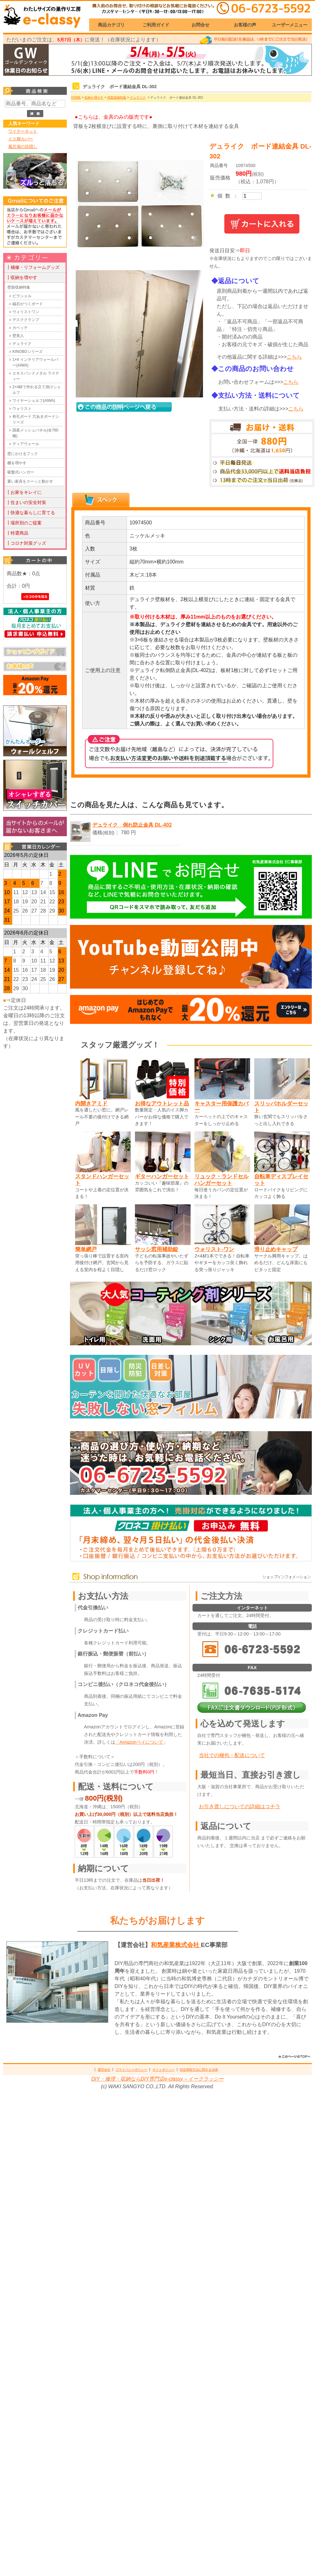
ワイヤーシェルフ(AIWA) (33, 400)
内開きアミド (91, 1103)
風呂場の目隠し (22, 146)
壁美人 (18, 335)
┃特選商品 (17, 533)
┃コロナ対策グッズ (26, 543)
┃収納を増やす (21, 277)
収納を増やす (93, 97)
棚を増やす (16, 463)
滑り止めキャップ (276, 1249)
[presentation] (101, 500)
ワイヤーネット (22, 131)
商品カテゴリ (111, 24)
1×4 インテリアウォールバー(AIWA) (35, 362)
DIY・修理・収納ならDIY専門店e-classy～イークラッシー (157, 2079)
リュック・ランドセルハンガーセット (221, 1179)
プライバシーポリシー (131, 2069)
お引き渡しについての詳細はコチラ (239, 1806)
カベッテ (20, 328)
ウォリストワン (25, 312)
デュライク (22, 343)
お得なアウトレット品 (162, 1103)
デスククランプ (25, 320)
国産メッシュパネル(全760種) (35, 433)
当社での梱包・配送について (232, 1755)
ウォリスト (22, 408)
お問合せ (200, 24)
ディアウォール (25, 444)
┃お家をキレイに (24, 492)
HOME (76, 97)
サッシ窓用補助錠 (156, 1249)
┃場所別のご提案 (24, 522)
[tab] (101, 500)
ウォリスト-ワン (214, 1249)
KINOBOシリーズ (27, 351)
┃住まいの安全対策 (26, 502)
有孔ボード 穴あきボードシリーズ (35, 419)
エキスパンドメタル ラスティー (35, 376)
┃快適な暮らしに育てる (30, 512)
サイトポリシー (163, 2069)
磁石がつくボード (27, 304)
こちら (294, 357)
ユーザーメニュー (289, 24)
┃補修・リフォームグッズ (33, 267)
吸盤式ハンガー (20, 472)
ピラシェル (22, 296)
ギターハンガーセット (162, 1176)
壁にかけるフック (22, 454)
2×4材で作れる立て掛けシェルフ (36, 390)
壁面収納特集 (18, 287)
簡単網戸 (86, 1249)
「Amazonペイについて (139, 1742)
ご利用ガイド (156, 24)
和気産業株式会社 (176, 1945)
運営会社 (104, 2069)
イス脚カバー (20, 138)
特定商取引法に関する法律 (199, 2069)
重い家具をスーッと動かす (30, 481)
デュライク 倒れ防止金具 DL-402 (132, 825)
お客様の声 (245, 24)
